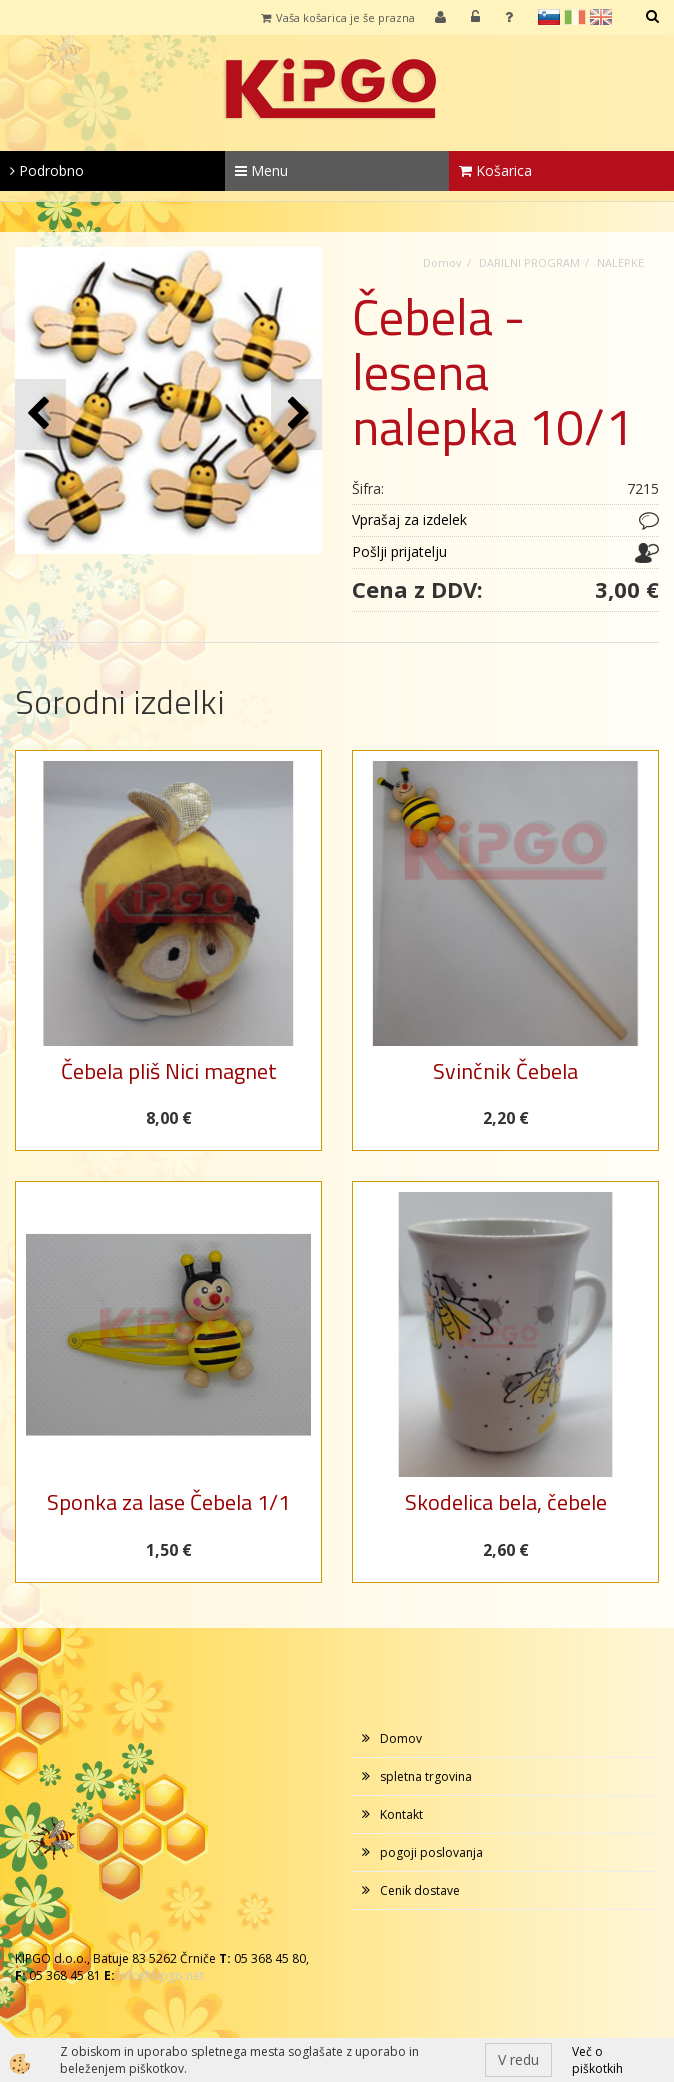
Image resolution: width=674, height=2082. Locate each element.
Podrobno (47, 170)
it (575, 17)
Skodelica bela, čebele (506, 1502)
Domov (442, 262)
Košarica (495, 170)
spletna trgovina (426, 1776)
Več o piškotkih (597, 2060)
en (601, 17)
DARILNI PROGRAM (529, 262)
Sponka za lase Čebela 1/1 (168, 1502)
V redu (518, 2059)
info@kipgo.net (161, 1975)
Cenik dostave (420, 1890)
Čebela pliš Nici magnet (169, 1071)
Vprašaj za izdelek (409, 519)
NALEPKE (620, 262)
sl (549, 17)
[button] (296, 414)
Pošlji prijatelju (399, 551)
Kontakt (401, 1814)
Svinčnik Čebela (505, 1071)
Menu (261, 170)
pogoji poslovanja (431, 1852)
